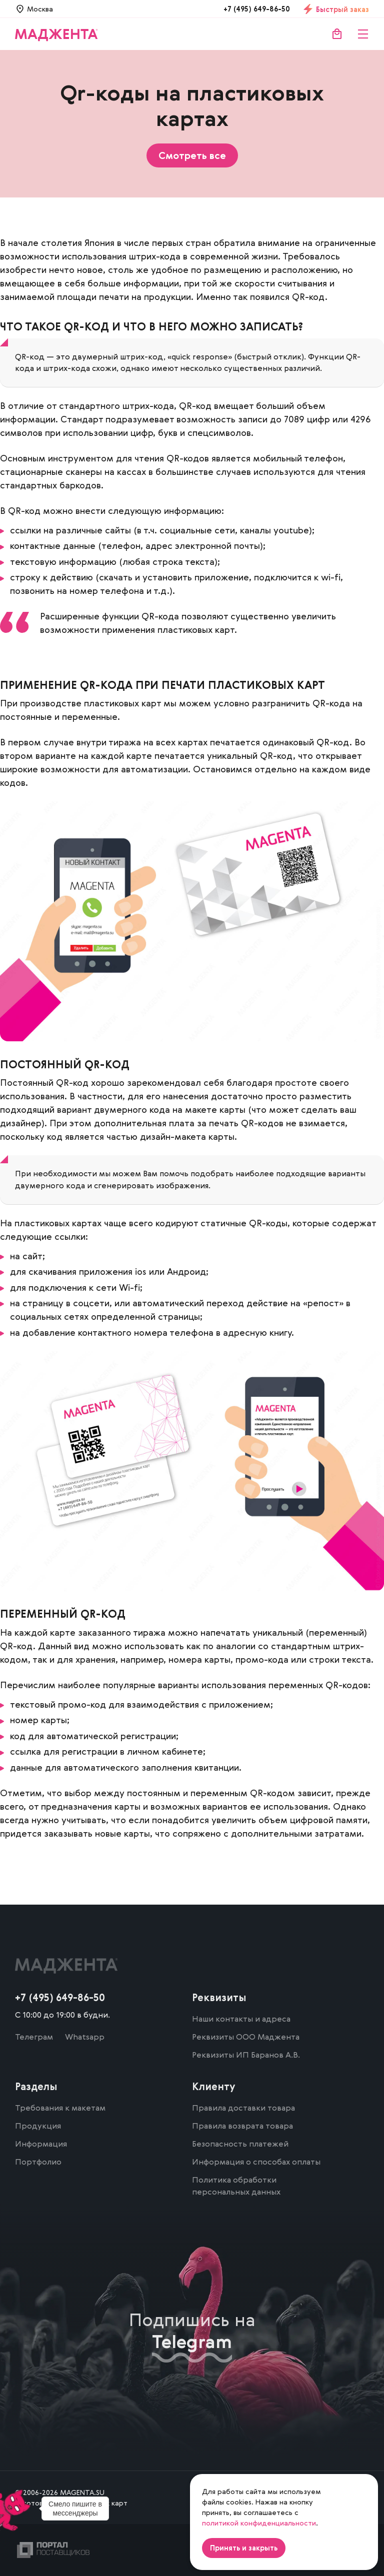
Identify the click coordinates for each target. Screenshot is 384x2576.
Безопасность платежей (240, 2143)
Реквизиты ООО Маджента (246, 2036)
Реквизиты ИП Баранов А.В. (246, 2054)
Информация (41, 2143)
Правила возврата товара (242, 2125)
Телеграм (34, 2036)
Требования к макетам (60, 2107)
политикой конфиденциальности (259, 2523)
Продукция (38, 2125)
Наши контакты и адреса (241, 2018)
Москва (40, 8)
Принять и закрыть (244, 2548)
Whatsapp (84, 2036)
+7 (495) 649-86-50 (257, 8)
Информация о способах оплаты (256, 2161)
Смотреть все (192, 155)
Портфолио (38, 2161)
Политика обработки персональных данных (236, 2185)
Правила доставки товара (243, 2107)
